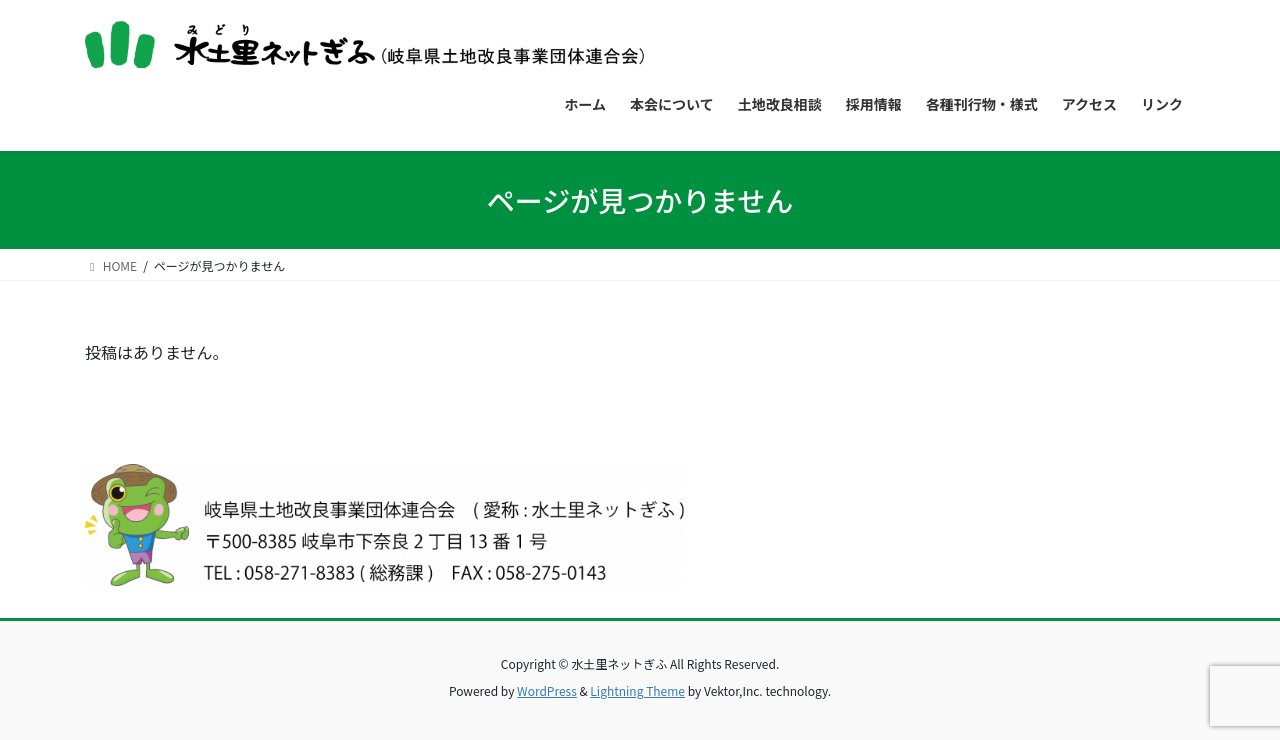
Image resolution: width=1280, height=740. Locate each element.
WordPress (547, 690)
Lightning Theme (637, 690)
